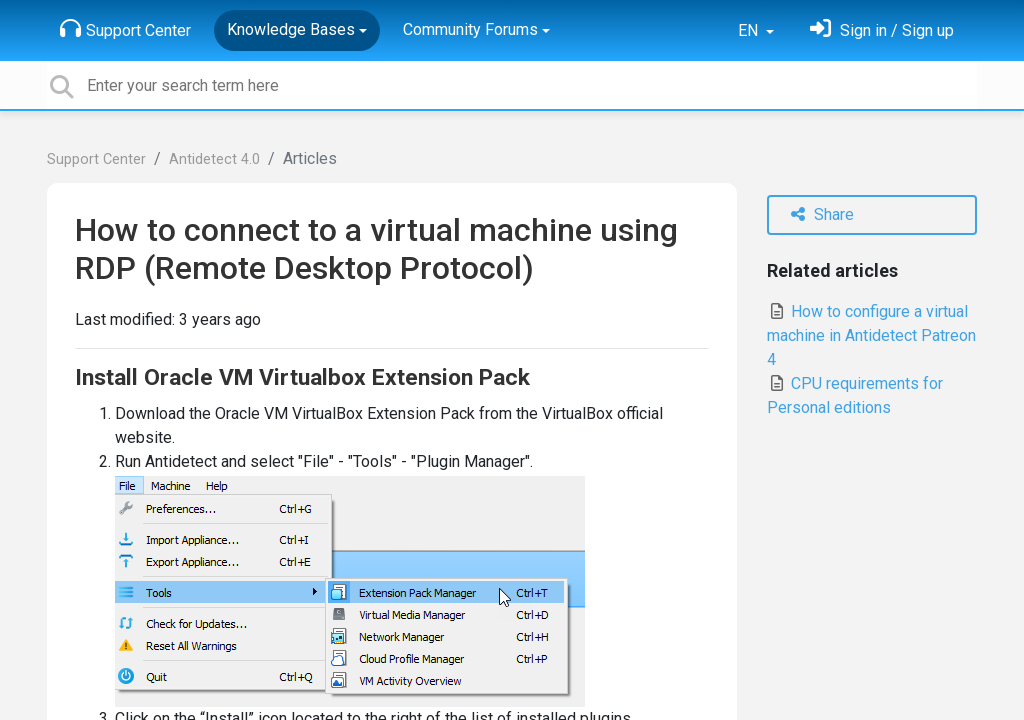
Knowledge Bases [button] (291, 29)
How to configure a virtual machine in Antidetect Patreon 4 (871, 335)
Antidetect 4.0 (214, 159)
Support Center (125, 29)
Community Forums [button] (470, 29)
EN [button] (750, 30)
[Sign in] (882, 30)
